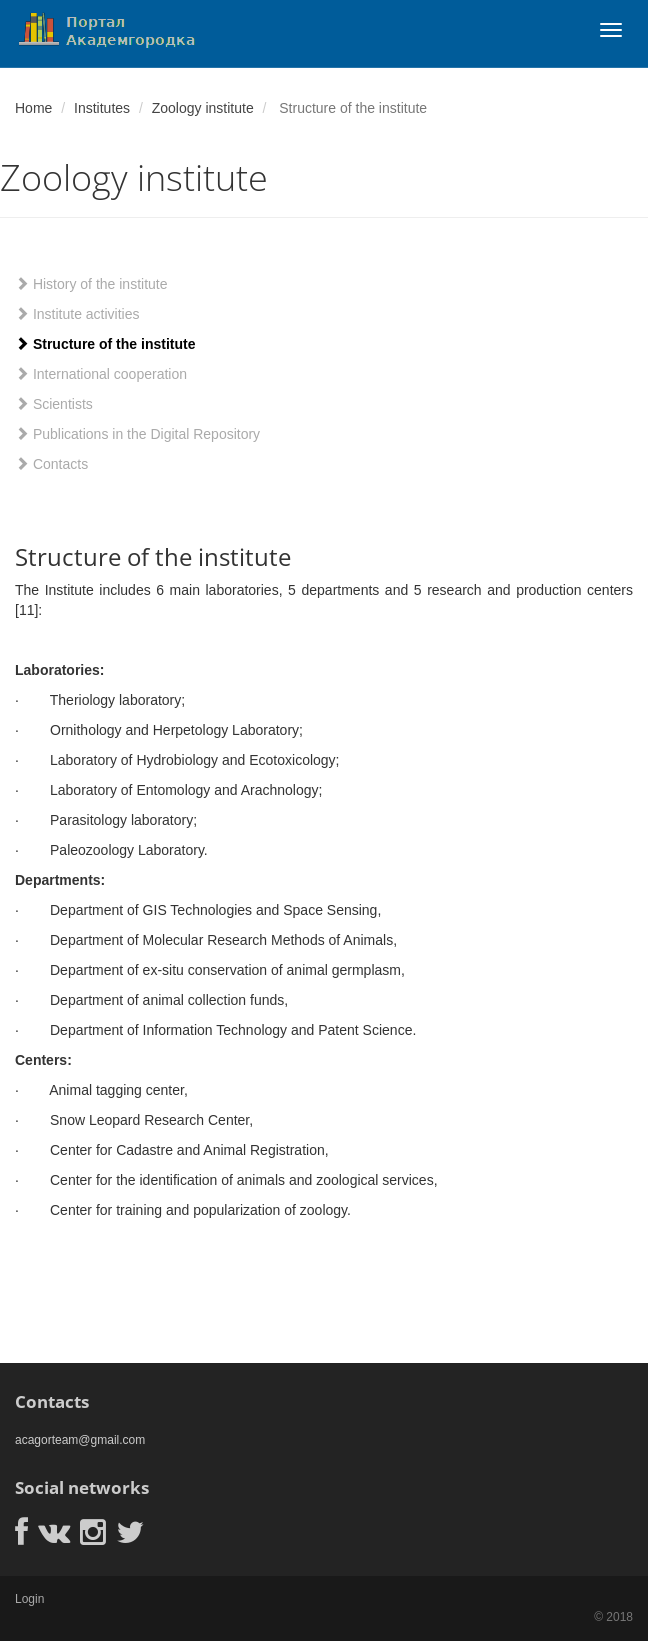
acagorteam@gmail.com (80, 1440)
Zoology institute (203, 108)
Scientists (54, 404)
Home (33, 108)
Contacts (51, 464)
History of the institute (91, 284)
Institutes (102, 108)
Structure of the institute (105, 344)
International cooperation (101, 374)
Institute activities (77, 314)
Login (29, 1599)
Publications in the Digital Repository (137, 434)
